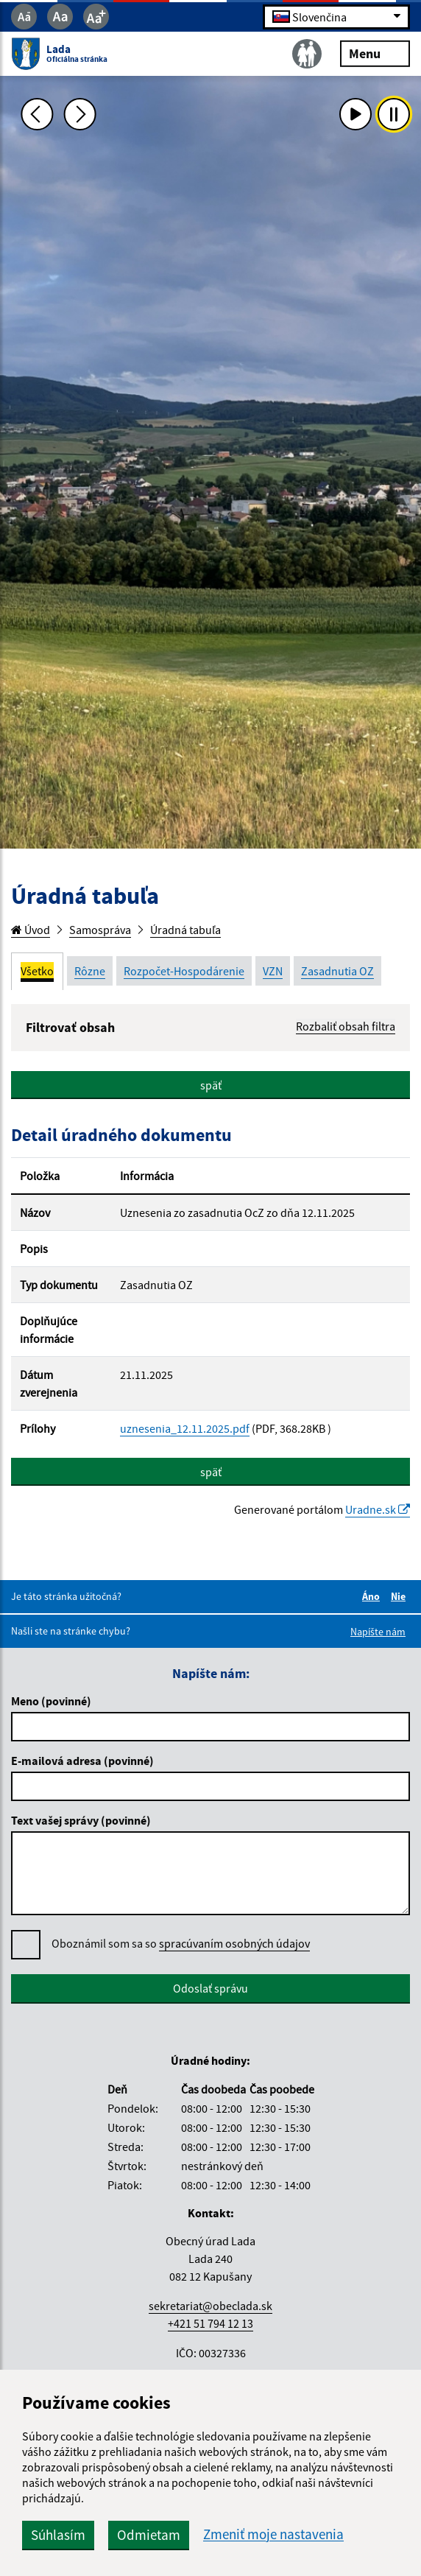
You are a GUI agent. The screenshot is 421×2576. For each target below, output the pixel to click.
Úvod (30, 929)
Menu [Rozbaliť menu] (375, 52)
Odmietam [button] (148, 2535)
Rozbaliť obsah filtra (345, 1026)
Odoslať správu (210, 1988)
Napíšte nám (378, 1631)
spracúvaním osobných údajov (234, 1943)
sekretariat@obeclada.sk (210, 2305)
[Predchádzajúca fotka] (37, 114)
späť (211, 1085)
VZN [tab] (273, 971)
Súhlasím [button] (58, 2535)
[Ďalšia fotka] (79, 114)
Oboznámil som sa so (181, 1943)
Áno (373, 1596)
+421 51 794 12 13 (210, 2323)
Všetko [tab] (37, 971)
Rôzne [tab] (89, 971)
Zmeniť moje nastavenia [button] (273, 2534)
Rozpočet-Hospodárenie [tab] (184, 971)
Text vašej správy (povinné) (81, 1820)
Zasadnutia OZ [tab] (337, 971)
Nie (400, 1596)
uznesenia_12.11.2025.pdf (185, 1428)
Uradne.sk (377, 1509)
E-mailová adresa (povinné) (82, 1760)
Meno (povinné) (51, 1701)
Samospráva (100, 929)
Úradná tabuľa (185, 929)
